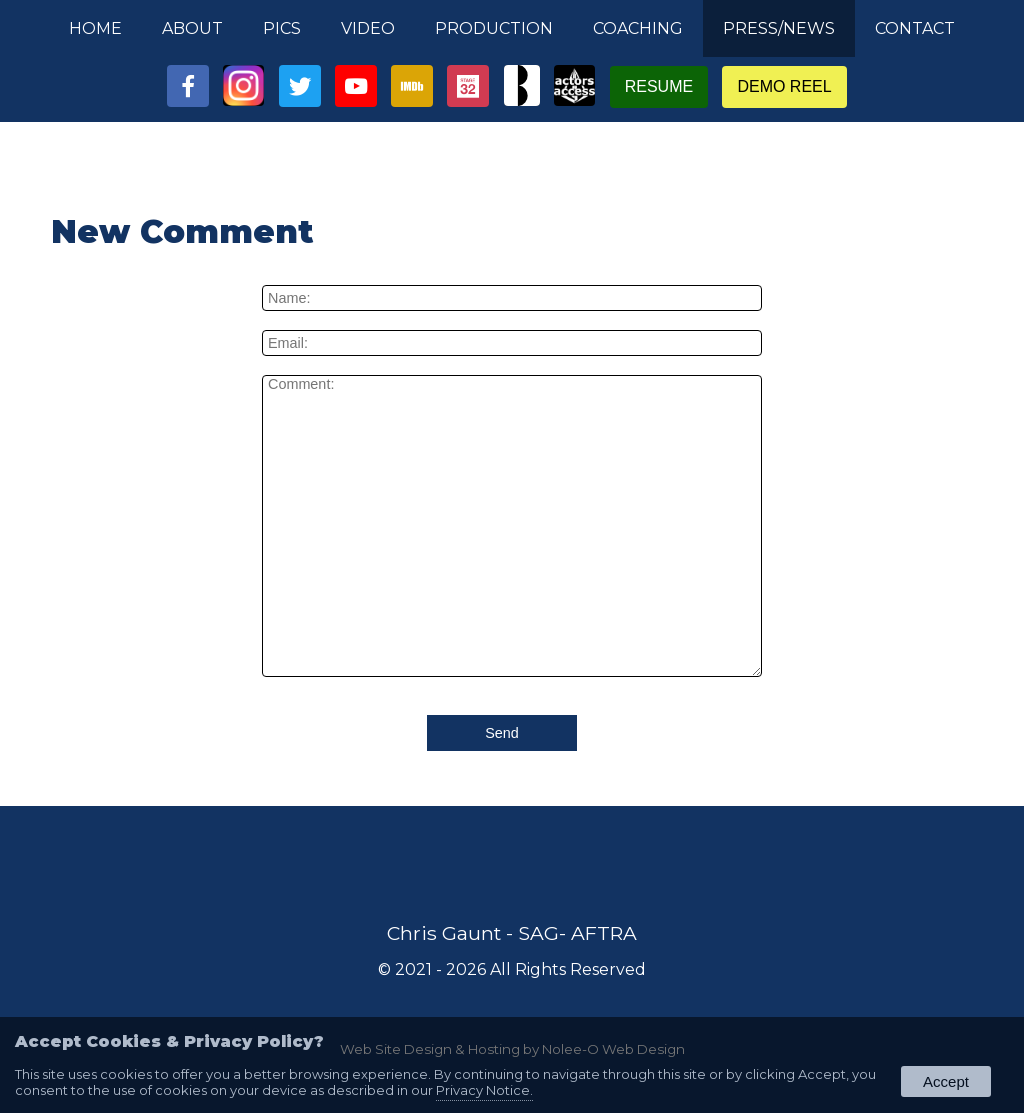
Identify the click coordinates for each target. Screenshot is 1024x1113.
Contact (915, 28)
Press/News (779, 28)
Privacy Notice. (484, 1090)
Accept (946, 1081)
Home (95, 28)
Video (368, 28)
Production (494, 28)
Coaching (638, 28)
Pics (282, 28)
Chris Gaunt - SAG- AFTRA (512, 933)
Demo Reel (784, 86)
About (192, 28)
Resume (659, 86)
